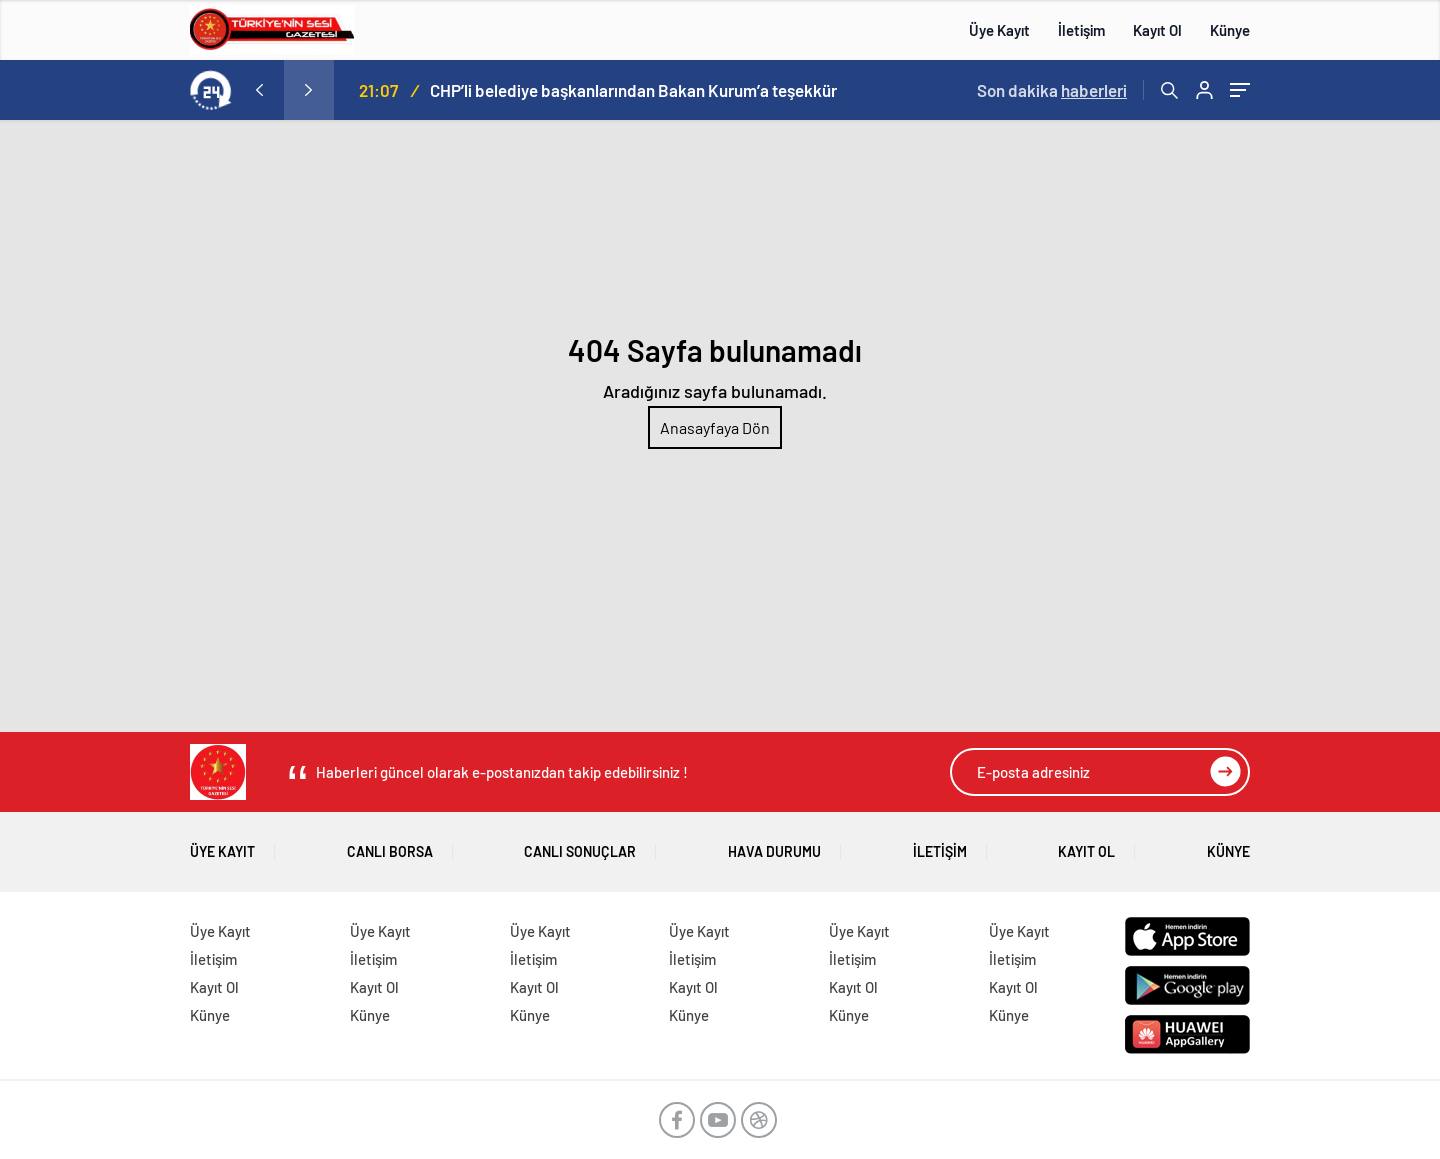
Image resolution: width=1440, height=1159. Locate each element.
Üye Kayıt (999, 30)
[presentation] (259, 90)
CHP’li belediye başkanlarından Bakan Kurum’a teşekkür (633, 90)
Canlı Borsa (390, 844)
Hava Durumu (774, 844)
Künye (1230, 30)
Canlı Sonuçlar (580, 844)
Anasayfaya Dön (715, 427)
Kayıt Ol (1157, 30)
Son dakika (1052, 90)
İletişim (1081, 30)
